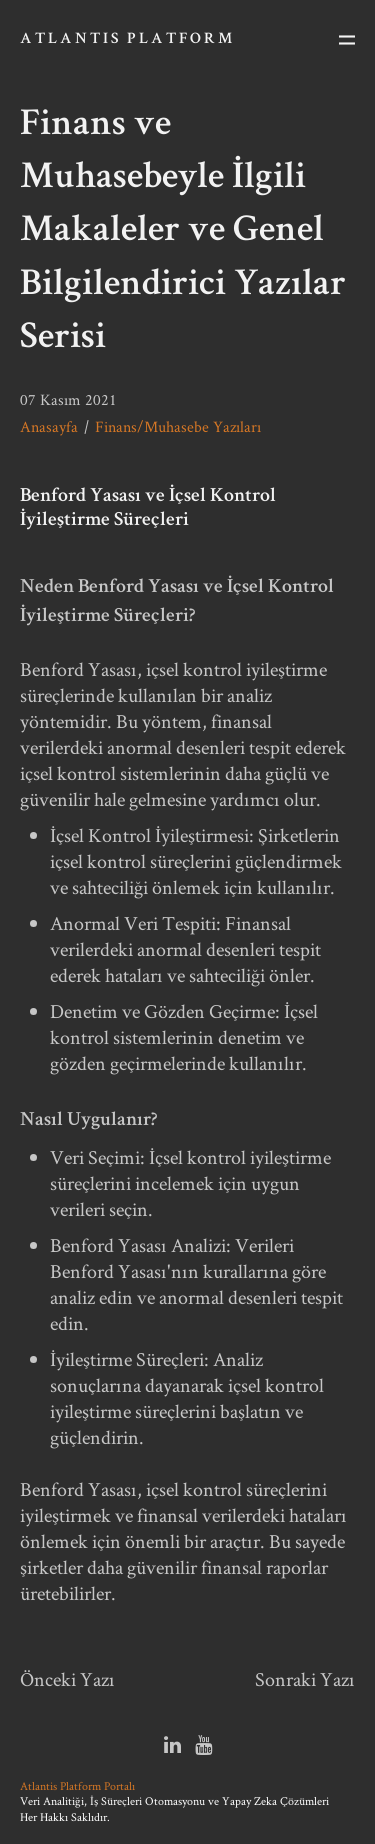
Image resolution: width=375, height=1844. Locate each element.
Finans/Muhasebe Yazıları (178, 426)
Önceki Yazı (67, 1679)
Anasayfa (49, 426)
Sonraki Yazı (305, 1679)
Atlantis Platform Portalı (77, 1785)
